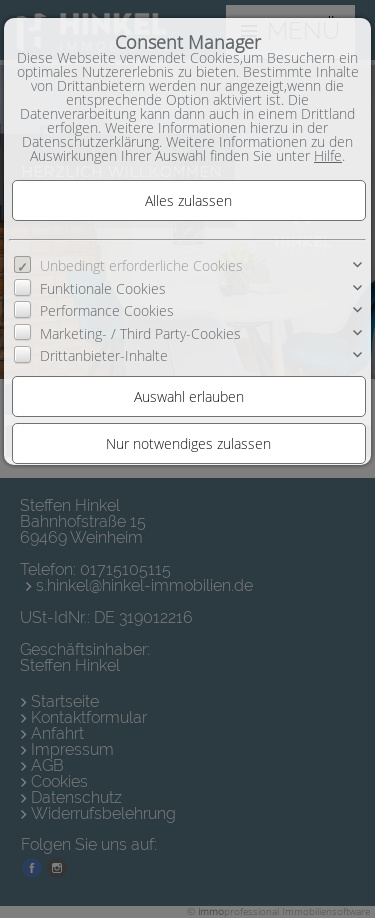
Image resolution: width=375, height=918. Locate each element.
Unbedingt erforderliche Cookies (141, 265)
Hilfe (328, 155)
